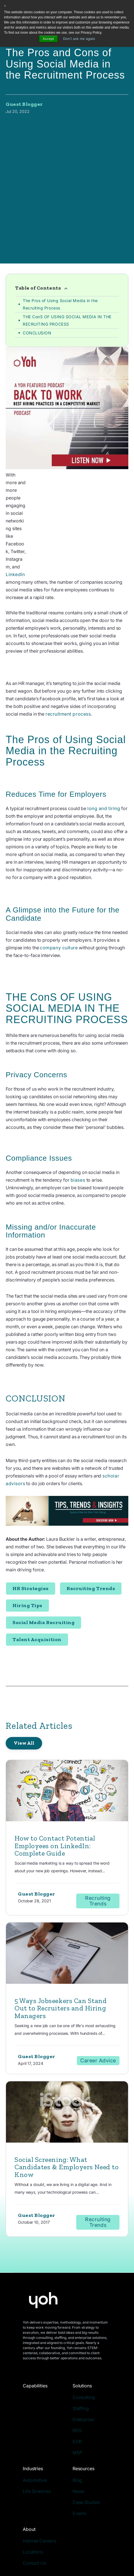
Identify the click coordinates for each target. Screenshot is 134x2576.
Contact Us (34, 2491)
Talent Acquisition (37, 1568)
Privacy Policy (35, 2537)
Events (79, 2442)
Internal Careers (39, 2469)
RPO (77, 2359)
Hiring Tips (27, 1534)
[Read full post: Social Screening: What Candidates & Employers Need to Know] (67, 2041)
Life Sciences (37, 2420)
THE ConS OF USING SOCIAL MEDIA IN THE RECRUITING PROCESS (67, 279)
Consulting (84, 2326)
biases (78, 1108)
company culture (59, 876)
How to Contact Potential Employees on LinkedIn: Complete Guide (55, 1774)
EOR (77, 2370)
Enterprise (83, 2348)
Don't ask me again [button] (79, 39)
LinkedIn (86, 503)
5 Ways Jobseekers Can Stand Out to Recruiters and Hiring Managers (61, 1936)
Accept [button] (48, 39)
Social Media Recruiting (44, 1551)
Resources (83, 2397)
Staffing (81, 2337)
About (29, 2458)
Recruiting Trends (91, 1517)
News (78, 2420)
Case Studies (86, 2431)
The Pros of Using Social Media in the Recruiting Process (60, 263)
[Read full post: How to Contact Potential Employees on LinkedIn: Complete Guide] (67, 1720)
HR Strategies (31, 1517)
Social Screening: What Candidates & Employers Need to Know (67, 2095)
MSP (77, 2381)
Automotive (35, 2408)
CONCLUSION (37, 292)
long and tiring (103, 737)
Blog (77, 2408)
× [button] (5, 6)
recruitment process (68, 642)
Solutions (82, 2314)
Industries (33, 2397)
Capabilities (35, 2314)
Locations (33, 2480)
